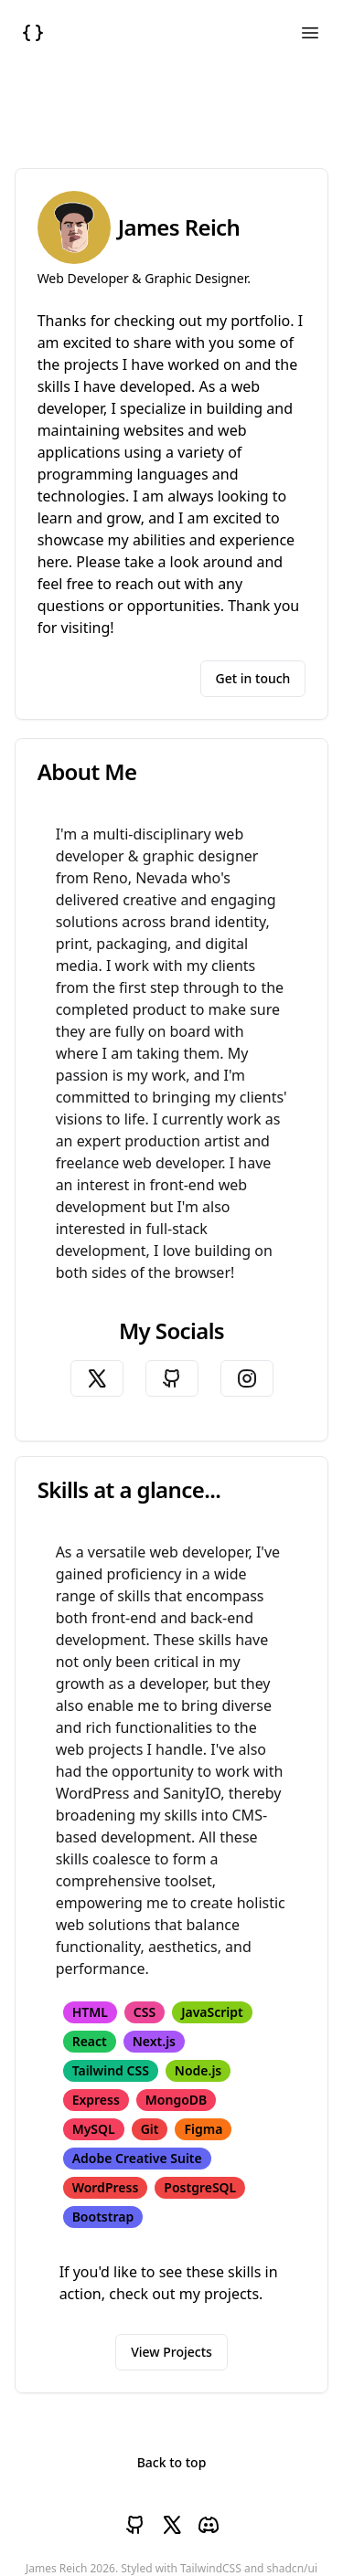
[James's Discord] (208, 2525)
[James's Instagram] (246, 1378)
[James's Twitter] (96, 1378)
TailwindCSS (210, 2568)
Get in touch (253, 678)
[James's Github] (171, 1378)
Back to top (172, 2462)
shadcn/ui (292, 2568)
